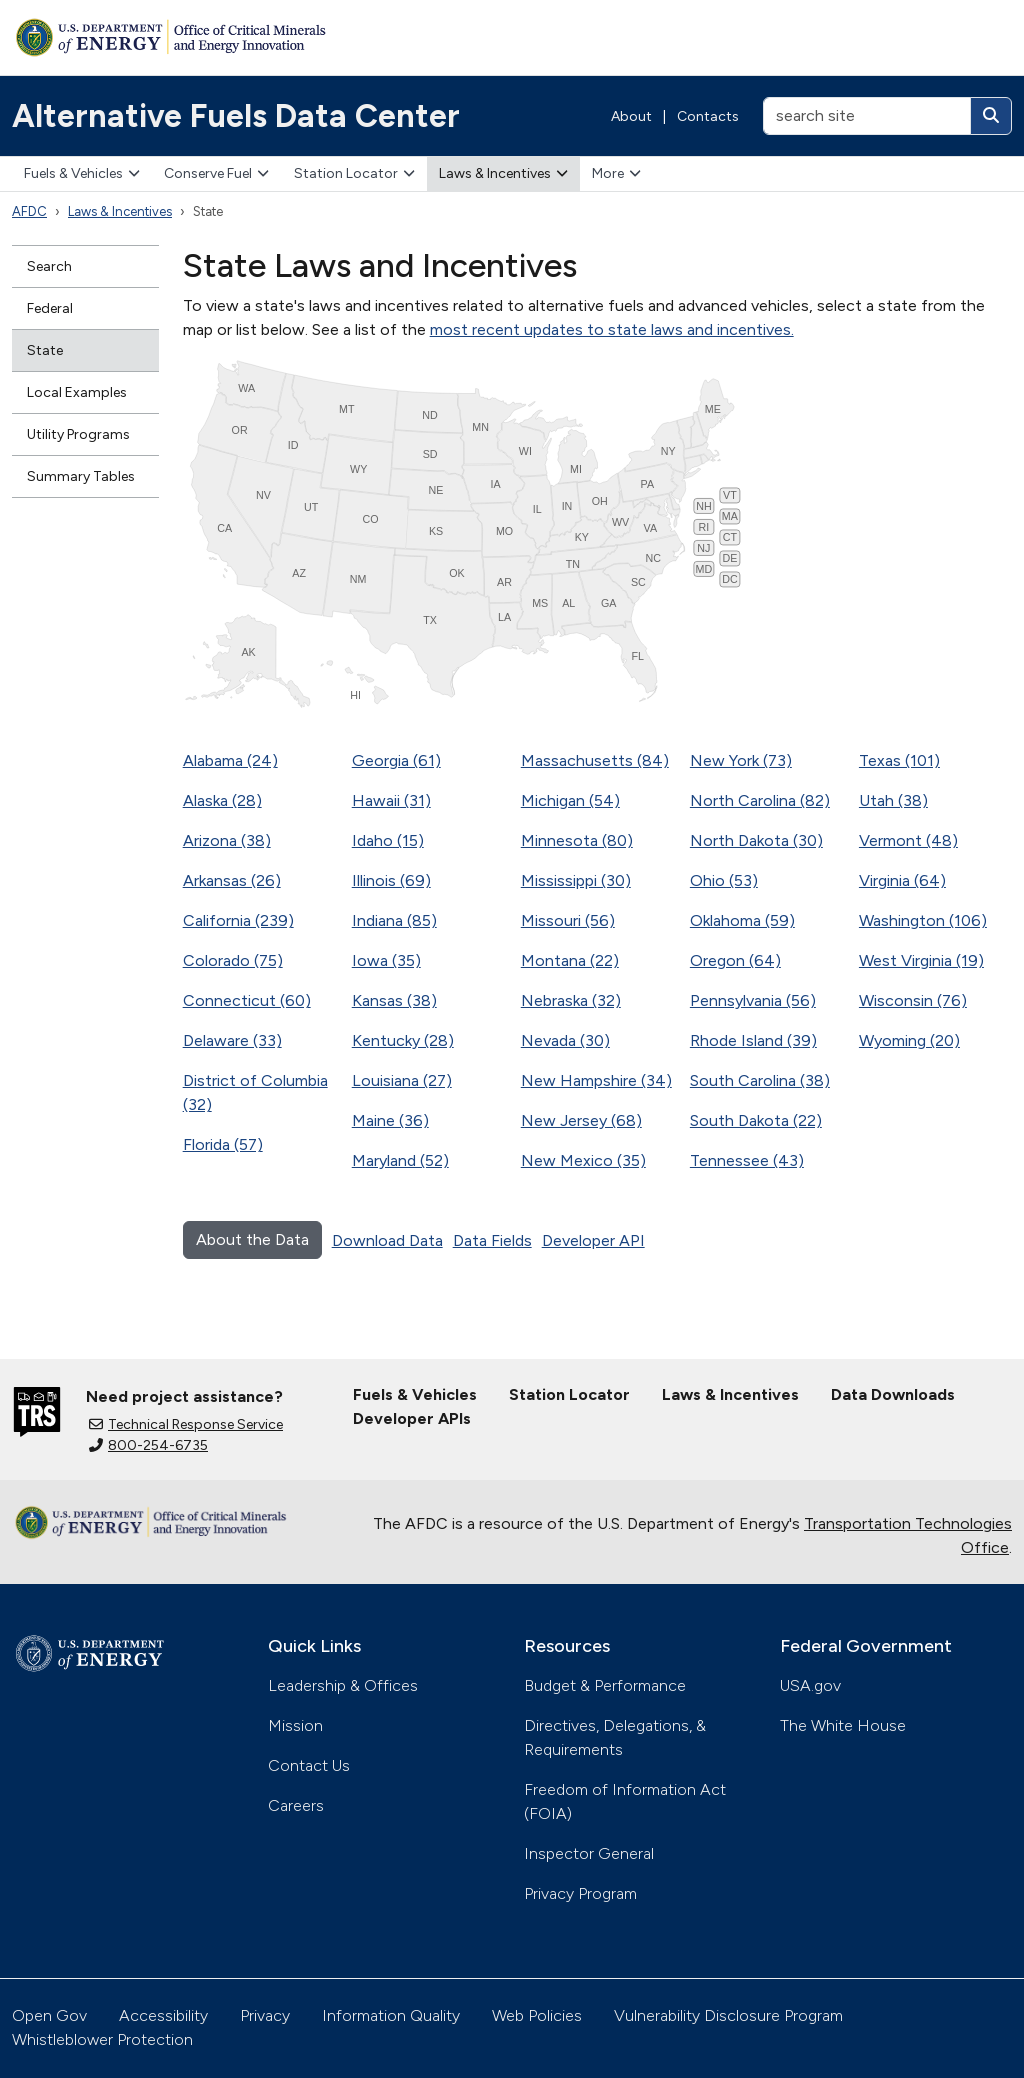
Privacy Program (580, 1893)
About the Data (252, 1239)
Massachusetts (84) (595, 760)
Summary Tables (81, 476)
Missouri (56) (568, 920)
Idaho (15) (388, 840)
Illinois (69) (391, 880)
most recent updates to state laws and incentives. (612, 329)
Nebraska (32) (571, 1000)
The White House (843, 1725)
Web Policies (537, 2015)
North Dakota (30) (756, 840)
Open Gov (49, 2015)
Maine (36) (390, 1120)
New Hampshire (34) (596, 1080)
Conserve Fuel (216, 173)
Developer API (593, 1240)
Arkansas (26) (232, 880)
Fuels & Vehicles (82, 173)
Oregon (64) (735, 960)
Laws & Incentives (503, 173)
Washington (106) (923, 920)
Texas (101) (899, 760)
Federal (50, 308)
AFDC (29, 211)
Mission (295, 1725)
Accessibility (163, 2015)
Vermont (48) (908, 840)
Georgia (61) (396, 760)
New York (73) (741, 760)
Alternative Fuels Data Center (236, 116)
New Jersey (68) (581, 1120)
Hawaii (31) (391, 800)
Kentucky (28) (403, 1040)
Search (49, 266)
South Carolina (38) (760, 1080)
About (631, 116)
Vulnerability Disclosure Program (728, 2015)
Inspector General (589, 1853)
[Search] (991, 116)
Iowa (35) (386, 960)
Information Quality (391, 2015)
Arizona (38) (227, 840)
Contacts (708, 116)
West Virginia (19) (921, 960)
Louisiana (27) (402, 1080)
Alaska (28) (222, 800)
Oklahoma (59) (742, 920)
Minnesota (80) (577, 840)
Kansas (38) (394, 1000)
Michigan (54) (570, 800)
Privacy (265, 2015)
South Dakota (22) (756, 1120)
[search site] (867, 116)
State (45, 350)
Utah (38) (893, 800)
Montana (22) (570, 960)
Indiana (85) (394, 920)
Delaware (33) (232, 1040)
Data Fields (492, 1240)
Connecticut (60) (247, 1000)
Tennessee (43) (747, 1160)
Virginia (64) (902, 880)
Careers (296, 1805)
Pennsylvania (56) (753, 1000)
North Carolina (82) (760, 800)
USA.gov (810, 1685)
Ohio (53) (724, 880)
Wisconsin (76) (913, 1000)
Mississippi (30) (576, 880)
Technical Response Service (186, 1424)
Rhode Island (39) (753, 1040)
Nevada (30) (565, 1040)
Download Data (387, 1240)
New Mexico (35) (583, 1160)
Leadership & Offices (343, 1685)
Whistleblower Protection (102, 2039)
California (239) (238, 920)
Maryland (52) (400, 1160)
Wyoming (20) (909, 1040)
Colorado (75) (233, 960)
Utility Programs (78, 434)
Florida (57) (223, 1144)
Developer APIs (412, 1418)
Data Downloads (893, 1394)
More (616, 173)
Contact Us (309, 1765)
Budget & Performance (605, 1685)
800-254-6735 (148, 1445)
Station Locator (354, 173)
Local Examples (77, 392)
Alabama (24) (230, 760)
